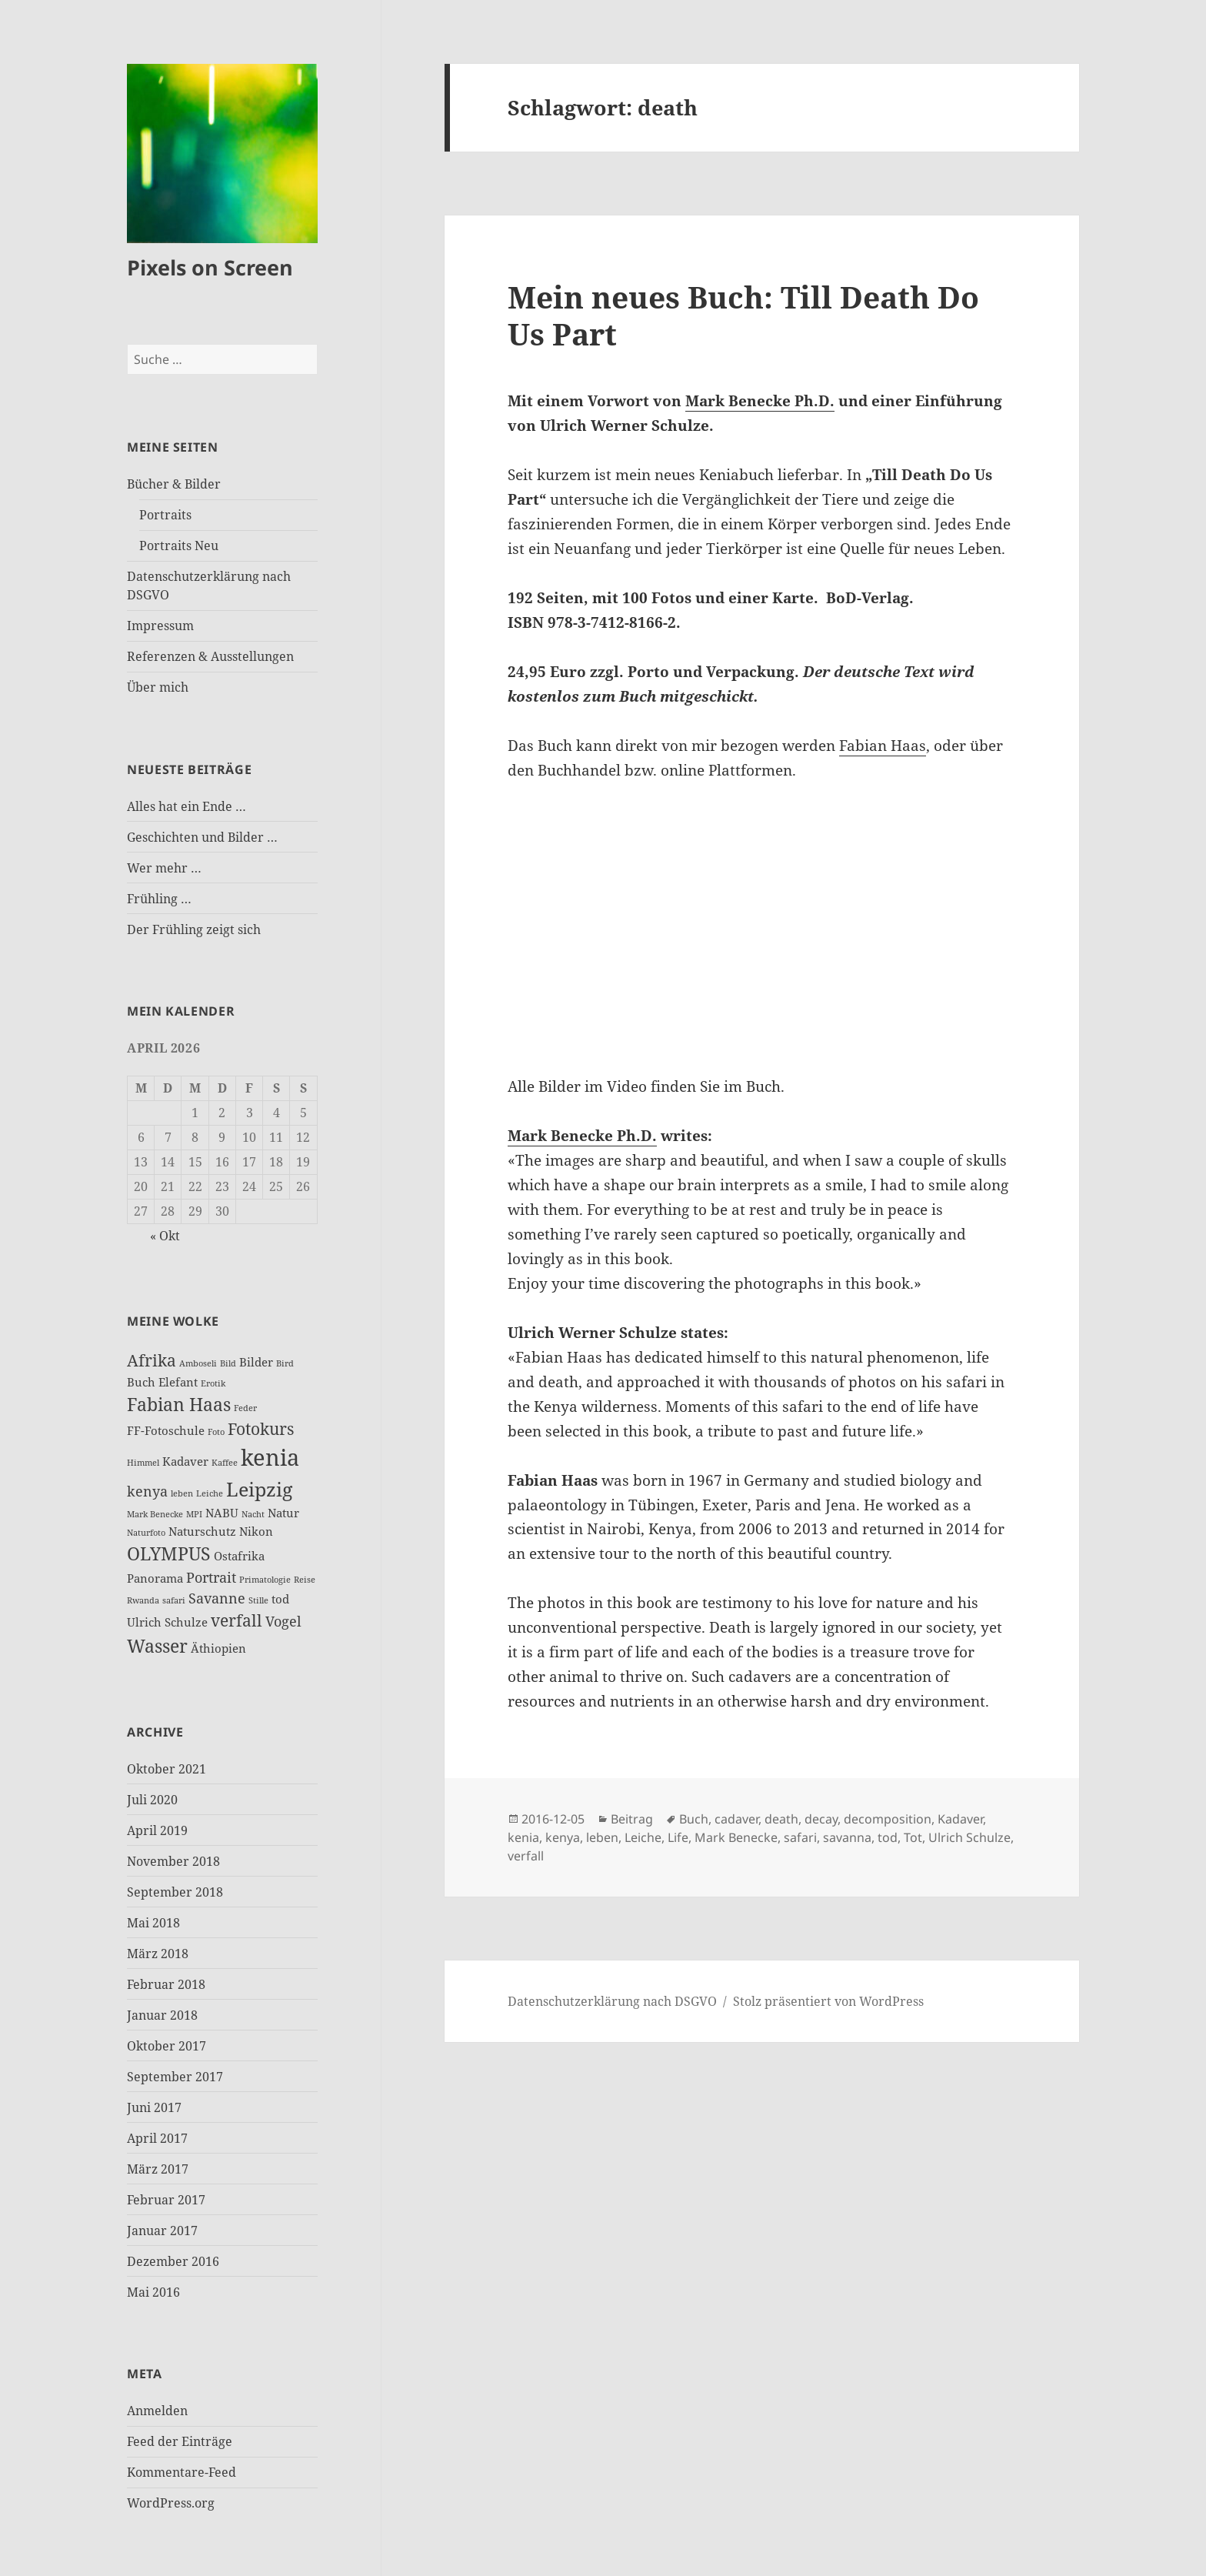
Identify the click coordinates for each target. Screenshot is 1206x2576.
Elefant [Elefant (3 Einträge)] (178, 1382)
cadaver (736, 1818)
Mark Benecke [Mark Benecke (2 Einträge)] (155, 1514)
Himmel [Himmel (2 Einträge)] (143, 1462)
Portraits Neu (178, 545)
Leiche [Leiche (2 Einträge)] (209, 1493)
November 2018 (173, 1861)
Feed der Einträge (179, 2441)
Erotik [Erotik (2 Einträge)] (213, 1383)
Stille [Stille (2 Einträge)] (258, 1600)
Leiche (643, 1837)
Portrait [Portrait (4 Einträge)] (211, 1577)
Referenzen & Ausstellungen (210, 656)
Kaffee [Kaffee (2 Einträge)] (225, 1462)
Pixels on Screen (210, 267)
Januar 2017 (162, 2230)
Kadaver (960, 1818)
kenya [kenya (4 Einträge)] (147, 1491)
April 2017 (157, 2138)
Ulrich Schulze (969, 1837)
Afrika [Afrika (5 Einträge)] (151, 1360)
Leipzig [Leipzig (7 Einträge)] (259, 1489)
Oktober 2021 (166, 1768)
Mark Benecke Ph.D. (760, 401)
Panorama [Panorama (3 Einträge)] (155, 1578)
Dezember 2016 (173, 2261)
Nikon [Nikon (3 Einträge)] (256, 1531)
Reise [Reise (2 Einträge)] (304, 1579)
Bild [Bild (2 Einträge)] (228, 1363)
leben (602, 1837)
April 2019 (157, 1830)
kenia (523, 1837)
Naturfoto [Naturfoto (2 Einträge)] (146, 1532)
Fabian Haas (882, 746)
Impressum (160, 625)
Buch (693, 1818)
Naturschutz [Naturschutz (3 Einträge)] (202, 1531)
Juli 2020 (152, 1799)
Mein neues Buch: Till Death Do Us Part (743, 315)
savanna (847, 1837)
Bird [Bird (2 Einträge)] (285, 1363)
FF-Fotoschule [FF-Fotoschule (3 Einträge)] (166, 1430)
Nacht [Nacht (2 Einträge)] (253, 1514)
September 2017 (175, 2076)
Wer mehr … (164, 867)
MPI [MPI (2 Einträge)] (194, 1514)
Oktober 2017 (166, 2045)
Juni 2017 (154, 2107)
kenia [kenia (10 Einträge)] (270, 1457)
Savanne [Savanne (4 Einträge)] (216, 1598)
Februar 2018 (166, 1984)
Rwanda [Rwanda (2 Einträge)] (143, 1600)
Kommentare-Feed (181, 2472)
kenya (562, 1837)
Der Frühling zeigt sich (194, 929)
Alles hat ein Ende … (186, 806)
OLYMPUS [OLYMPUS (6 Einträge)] (169, 1553)
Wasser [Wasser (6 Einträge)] (157, 1645)
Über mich (157, 687)
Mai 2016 (153, 2292)
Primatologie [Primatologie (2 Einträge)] (265, 1579)
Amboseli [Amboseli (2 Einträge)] (198, 1363)
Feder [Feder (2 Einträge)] (245, 1408)
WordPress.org (171, 2502)
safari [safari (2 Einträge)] (173, 1600)
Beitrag (632, 1818)
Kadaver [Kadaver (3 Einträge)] (185, 1461)
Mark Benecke (736, 1837)
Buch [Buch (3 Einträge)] (141, 1382)
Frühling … (159, 898)
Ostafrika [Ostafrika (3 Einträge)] (239, 1555)
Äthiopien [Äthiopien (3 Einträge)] (218, 1648)
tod (888, 1837)
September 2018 (175, 1892)
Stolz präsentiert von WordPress (828, 2001)
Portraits (165, 514)
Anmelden (157, 2410)
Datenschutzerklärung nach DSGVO (612, 2001)
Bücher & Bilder (174, 483)
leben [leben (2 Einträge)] (182, 1493)
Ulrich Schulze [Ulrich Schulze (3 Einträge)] (167, 1622)
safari (800, 1837)
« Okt (165, 1235)
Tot (913, 1837)
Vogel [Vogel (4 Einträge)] (283, 1621)
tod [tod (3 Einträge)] (280, 1599)
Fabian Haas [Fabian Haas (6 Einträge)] (179, 1404)
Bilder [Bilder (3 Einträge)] (256, 1362)
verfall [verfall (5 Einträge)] (236, 1620)
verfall (526, 1855)
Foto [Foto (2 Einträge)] (216, 1431)
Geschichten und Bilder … (202, 837)
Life (678, 1837)
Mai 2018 (153, 1922)
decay (821, 1818)
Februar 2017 (166, 2199)
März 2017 (157, 2169)
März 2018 (157, 1953)
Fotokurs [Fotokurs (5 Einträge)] (261, 1429)
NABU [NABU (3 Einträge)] (221, 1512)
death (781, 1818)
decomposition (887, 1818)
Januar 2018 (162, 2015)
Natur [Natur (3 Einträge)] (283, 1512)
